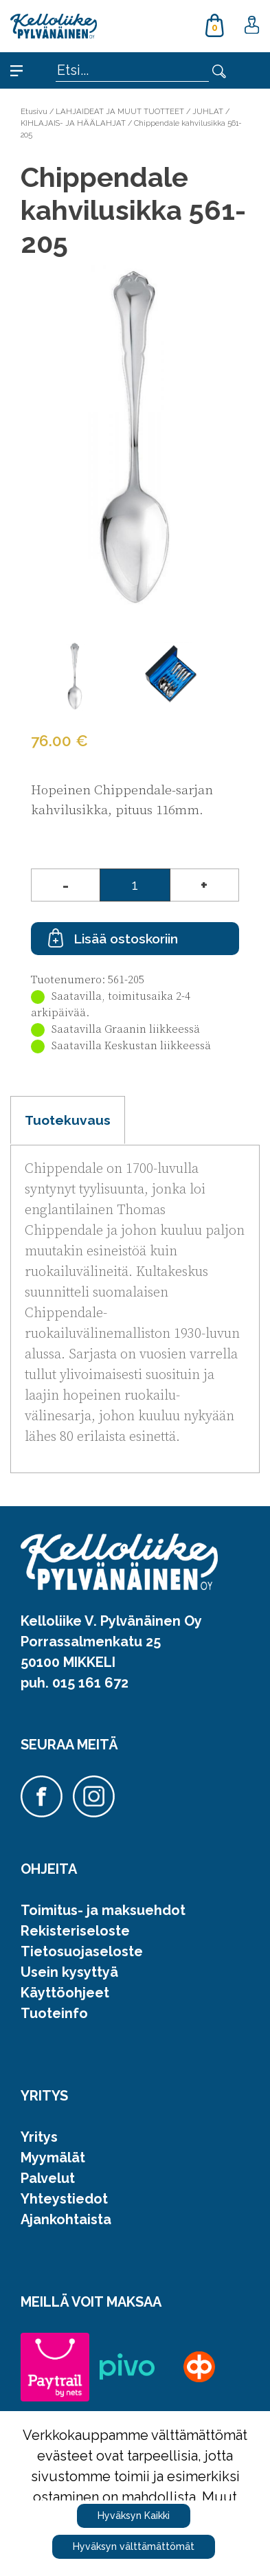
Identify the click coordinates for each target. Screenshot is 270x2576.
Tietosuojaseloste (82, 1951)
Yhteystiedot (64, 2199)
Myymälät (53, 2157)
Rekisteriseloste (75, 1931)
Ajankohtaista (66, 2219)
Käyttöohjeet (65, 1992)
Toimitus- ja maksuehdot (103, 1910)
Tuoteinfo (54, 2013)
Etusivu (34, 111)
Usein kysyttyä (69, 1972)
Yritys (39, 2137)
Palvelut (48, 2178)
